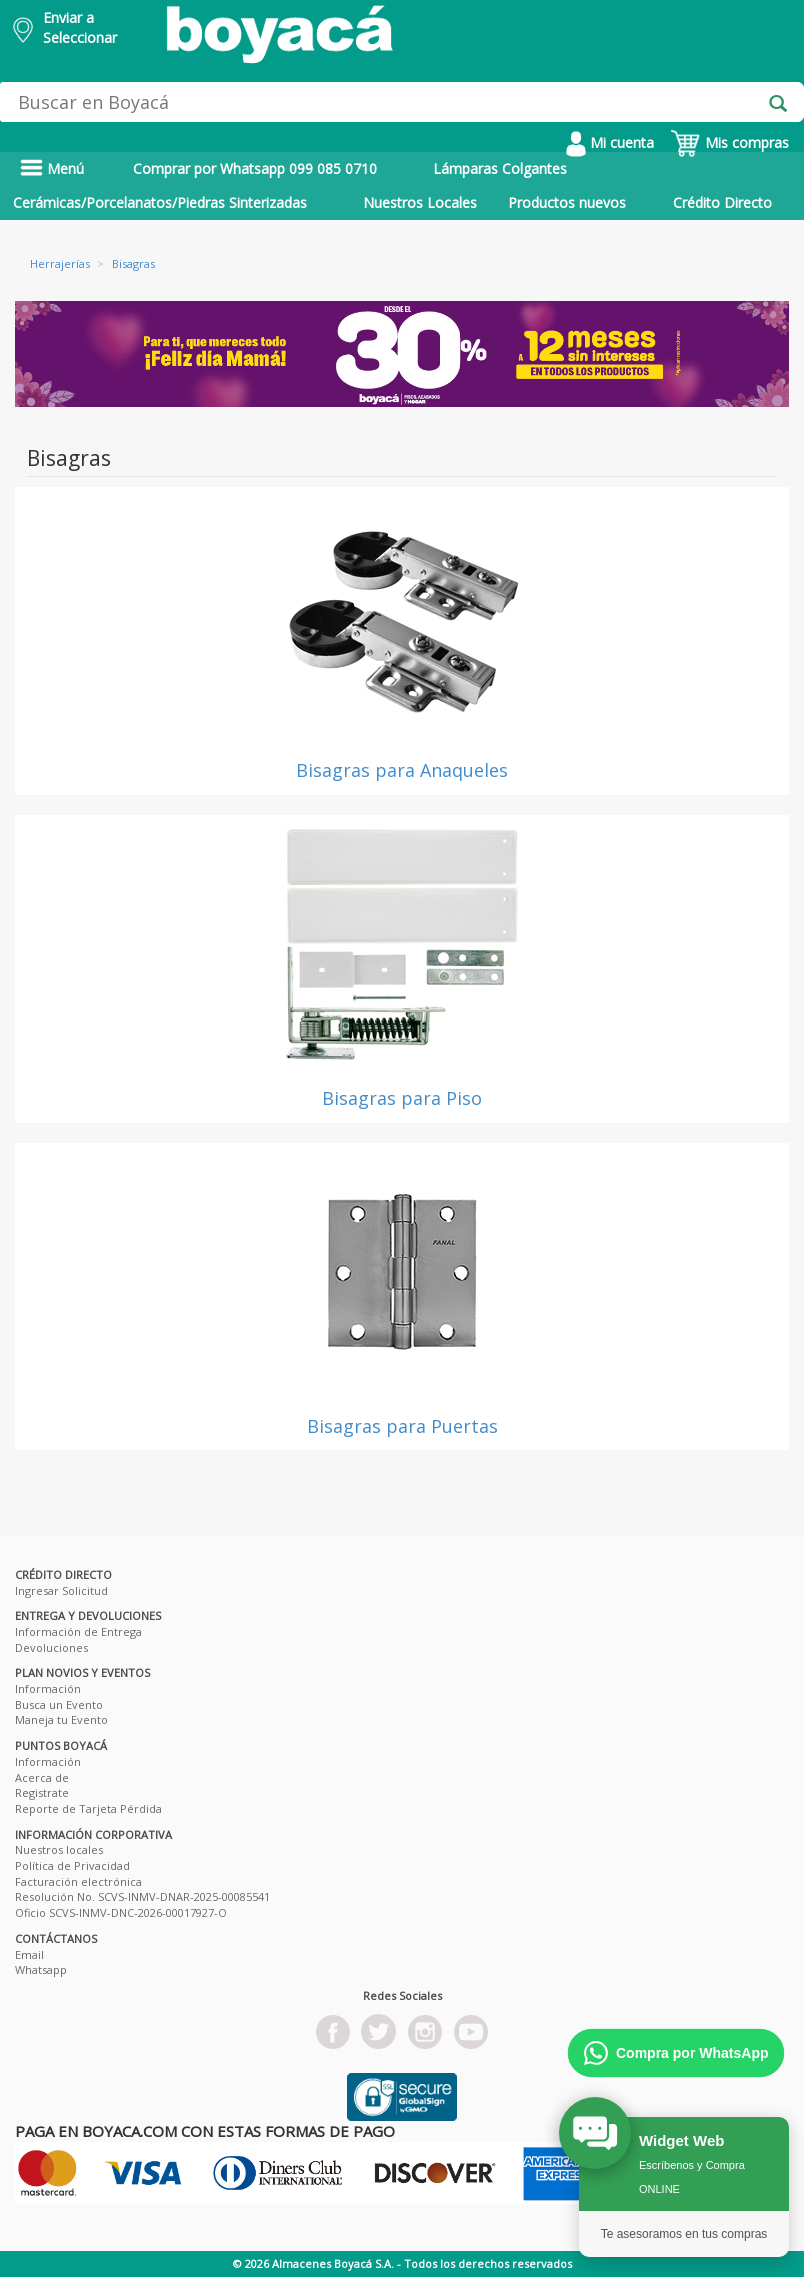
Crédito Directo (722, 202)
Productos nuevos (567, 202)
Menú (52, 168)
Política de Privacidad (72, 1865)
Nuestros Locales (420, 202)
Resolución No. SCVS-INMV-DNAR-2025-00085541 (142, 1896)
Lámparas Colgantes (500, 168)
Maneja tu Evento (61, 1719)
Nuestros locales (59, 1849)
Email (29, 1954)
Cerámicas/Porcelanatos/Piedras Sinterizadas (160, 202)
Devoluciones (51, 1647)
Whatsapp (41, 1969)
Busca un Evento (59, 1704)
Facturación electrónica (78, 1881)
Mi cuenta (610, 142)
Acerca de (42, 1777)
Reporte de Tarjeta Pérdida (88, 1808)
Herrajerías (60, 263)
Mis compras (729, 142)
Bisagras (133, 263)
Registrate (42, 1792)
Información (48, 1688)
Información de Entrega (78, 1631)
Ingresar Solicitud (61, 1590)
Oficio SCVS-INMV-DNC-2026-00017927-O (121, 1912)
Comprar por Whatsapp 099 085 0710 (255, 168)
